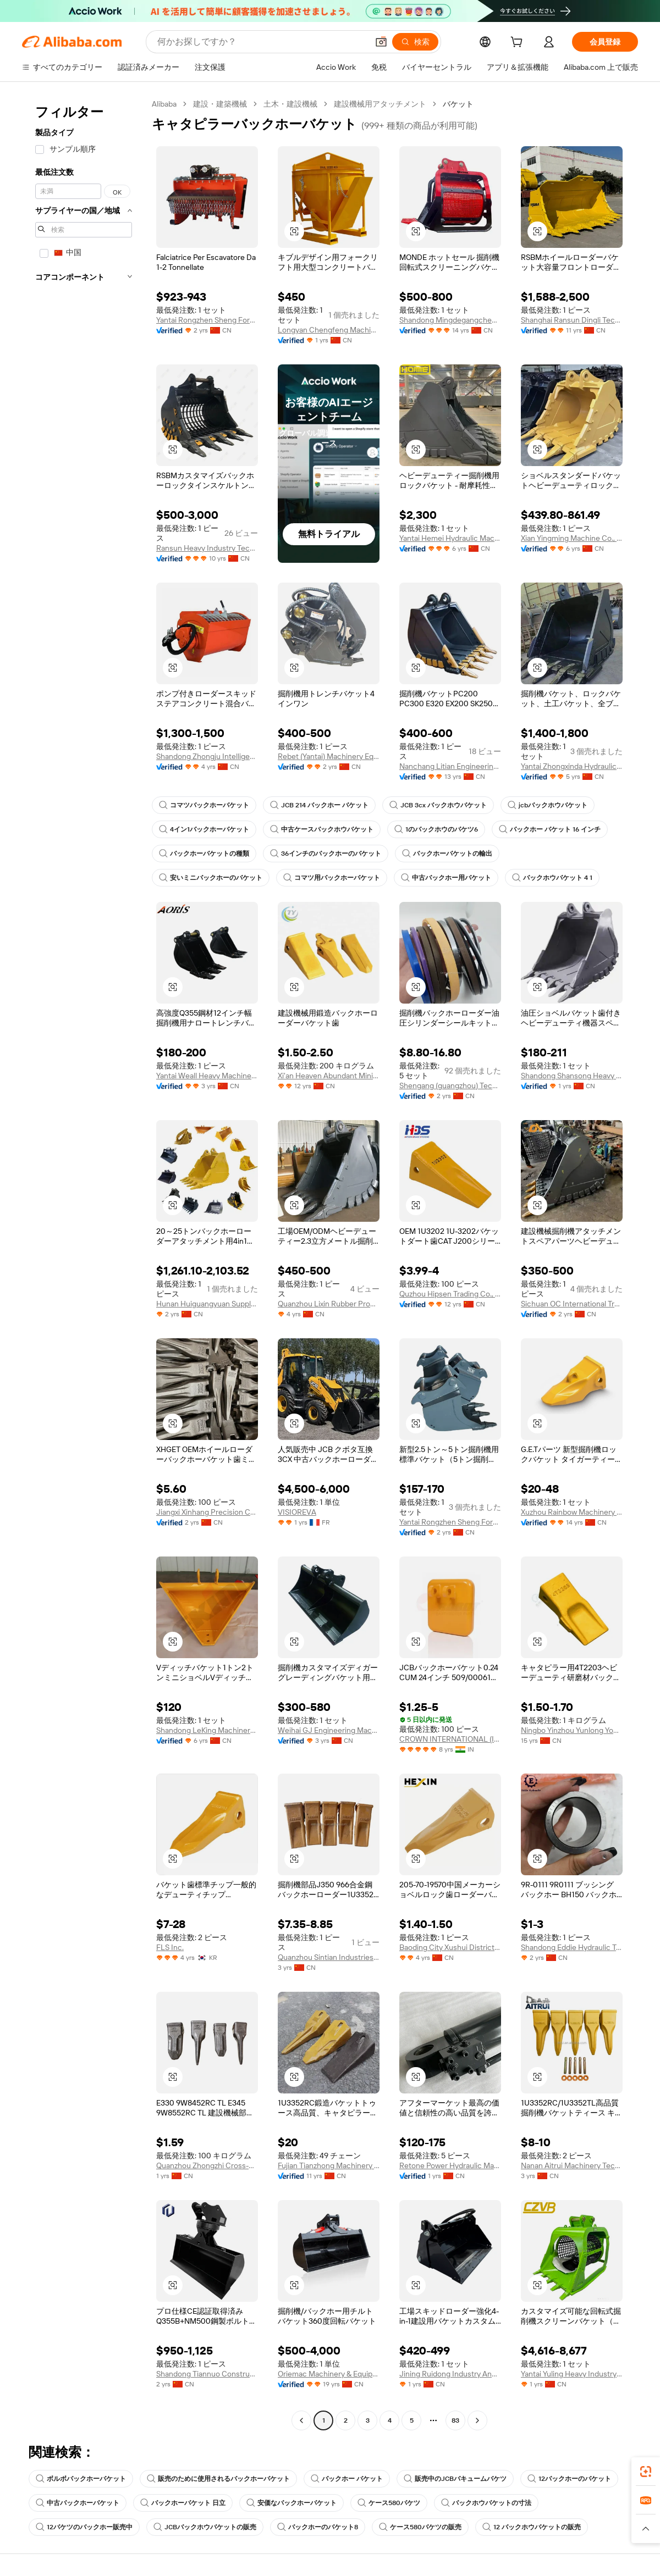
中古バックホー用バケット (446, 877)
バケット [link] (458, 103)
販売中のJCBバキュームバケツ (455, 2478)
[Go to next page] (477, 2420)
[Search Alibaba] (261, 42)
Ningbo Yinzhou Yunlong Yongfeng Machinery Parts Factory (572, 1730)
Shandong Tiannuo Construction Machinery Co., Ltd (207, 2373)
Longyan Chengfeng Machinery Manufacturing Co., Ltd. (329, 329)
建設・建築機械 (220, 103)
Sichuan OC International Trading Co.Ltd (572, 1303)
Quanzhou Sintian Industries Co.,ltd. (329, 1957)
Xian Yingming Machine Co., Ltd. (572, 538)
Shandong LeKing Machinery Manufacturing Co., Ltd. (207, 1730)
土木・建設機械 (290, 103)
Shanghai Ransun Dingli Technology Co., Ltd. (572, 319)
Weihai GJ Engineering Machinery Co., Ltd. (329, 1730)
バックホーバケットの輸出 (447, 853)
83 (455, 2420)
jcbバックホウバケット (547, 805)
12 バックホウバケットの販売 (531, 2527)
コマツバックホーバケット (204, 805)
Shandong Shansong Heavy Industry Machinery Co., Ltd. (572, 1075)
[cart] (518, 43)
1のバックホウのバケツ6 (436, 829)
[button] (381, 41)
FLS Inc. (170, 1947)
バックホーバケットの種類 (204, 853)
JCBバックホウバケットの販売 (204, 2527)
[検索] (415, 42)
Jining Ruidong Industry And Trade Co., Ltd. (450, 2373)
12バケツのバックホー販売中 (84, 2527)
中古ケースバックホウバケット (321, 829)
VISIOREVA (297, 1512)
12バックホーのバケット (569, 2478)
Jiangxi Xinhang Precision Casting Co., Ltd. (207, 1512)
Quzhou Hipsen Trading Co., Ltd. (450, 1293)
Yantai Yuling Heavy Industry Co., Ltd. (572, 2373)
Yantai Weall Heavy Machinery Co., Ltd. (207, 1075)
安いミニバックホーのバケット (210, 877)
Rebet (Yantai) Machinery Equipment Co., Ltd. (329, 756)
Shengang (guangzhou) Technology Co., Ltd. (450, 1085)
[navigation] (84, 1263)
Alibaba (164, 103)
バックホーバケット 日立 (183, 2503)
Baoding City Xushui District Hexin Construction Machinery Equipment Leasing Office (450, 1947)
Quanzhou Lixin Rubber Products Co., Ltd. (329, 1303)
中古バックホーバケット (77, 2503)
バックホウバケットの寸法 (486, 2503)
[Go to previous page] (301, 2420)
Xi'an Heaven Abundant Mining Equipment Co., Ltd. (329, 1075)
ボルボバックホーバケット (81, 2478)
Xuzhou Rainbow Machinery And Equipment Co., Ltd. (572, 1512)
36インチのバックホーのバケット (325, 853)
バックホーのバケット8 (317, 2527)
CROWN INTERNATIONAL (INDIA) (450, 1739)
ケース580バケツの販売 (420, 2527)
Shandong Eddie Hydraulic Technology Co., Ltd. (572, 1947)
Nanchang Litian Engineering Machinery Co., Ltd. (450, 766)
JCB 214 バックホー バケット (319, 805)
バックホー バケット (347, 2478)
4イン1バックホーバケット (204, 829)
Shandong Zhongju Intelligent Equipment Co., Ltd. (207, 756)
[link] (645, 2471)
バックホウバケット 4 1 (552, 877)
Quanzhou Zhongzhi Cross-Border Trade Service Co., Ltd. (207, 2165)
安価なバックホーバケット (291, 2503)
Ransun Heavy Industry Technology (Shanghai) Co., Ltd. (207, 548)
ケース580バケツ (389, 2503)
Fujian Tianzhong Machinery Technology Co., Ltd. (329, 2165)
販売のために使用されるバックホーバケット (218, 2478)
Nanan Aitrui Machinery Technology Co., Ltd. (572, 2165)
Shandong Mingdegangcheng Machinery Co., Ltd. (450, 319)
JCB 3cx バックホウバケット (438, 805)
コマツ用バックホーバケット (331, 877)
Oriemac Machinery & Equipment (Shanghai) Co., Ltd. (329, 2373)
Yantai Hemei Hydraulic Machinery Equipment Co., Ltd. (450, 538)
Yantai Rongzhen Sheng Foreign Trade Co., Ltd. (207, 319)
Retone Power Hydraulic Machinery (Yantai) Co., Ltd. (450, 2165)
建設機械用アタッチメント (380, 103)
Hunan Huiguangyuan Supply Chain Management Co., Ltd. (207, 1303)
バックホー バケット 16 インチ (550, 829)
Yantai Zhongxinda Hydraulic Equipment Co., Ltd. (572, 766)
